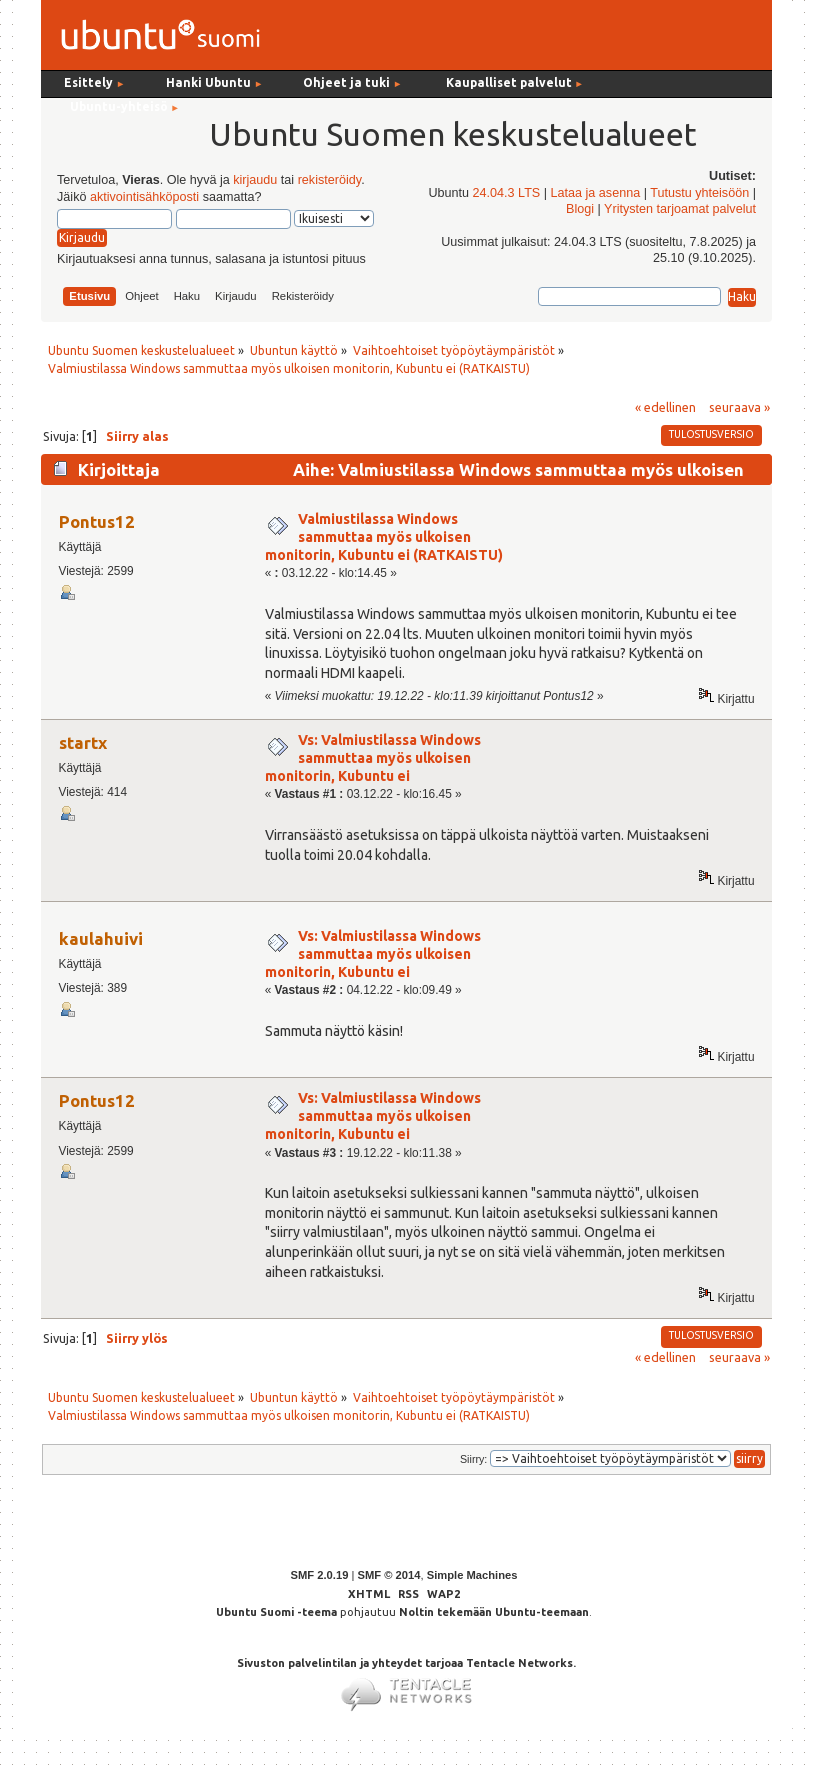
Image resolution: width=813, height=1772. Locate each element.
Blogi (580, 209)
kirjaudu (255, 180)
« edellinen (665, 407)
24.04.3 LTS (507, 193)
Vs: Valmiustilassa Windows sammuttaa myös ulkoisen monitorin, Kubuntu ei (373, 758)
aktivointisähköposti (144, 197)
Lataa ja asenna (596, 193)
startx (83, 742)
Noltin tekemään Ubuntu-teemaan (494, 1612)
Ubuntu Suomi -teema (276, 1612)
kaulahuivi (101, 938)
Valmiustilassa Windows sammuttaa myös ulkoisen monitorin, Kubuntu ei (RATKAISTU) (384, 537)
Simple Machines (472, 1575)
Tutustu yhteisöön (699, 193)
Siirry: (473, 1459)
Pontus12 (97, 521)
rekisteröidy (329, 180)
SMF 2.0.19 (320, 1575)
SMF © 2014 (388, 1575)
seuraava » (739, 407)
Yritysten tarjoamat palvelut (680, 209)
